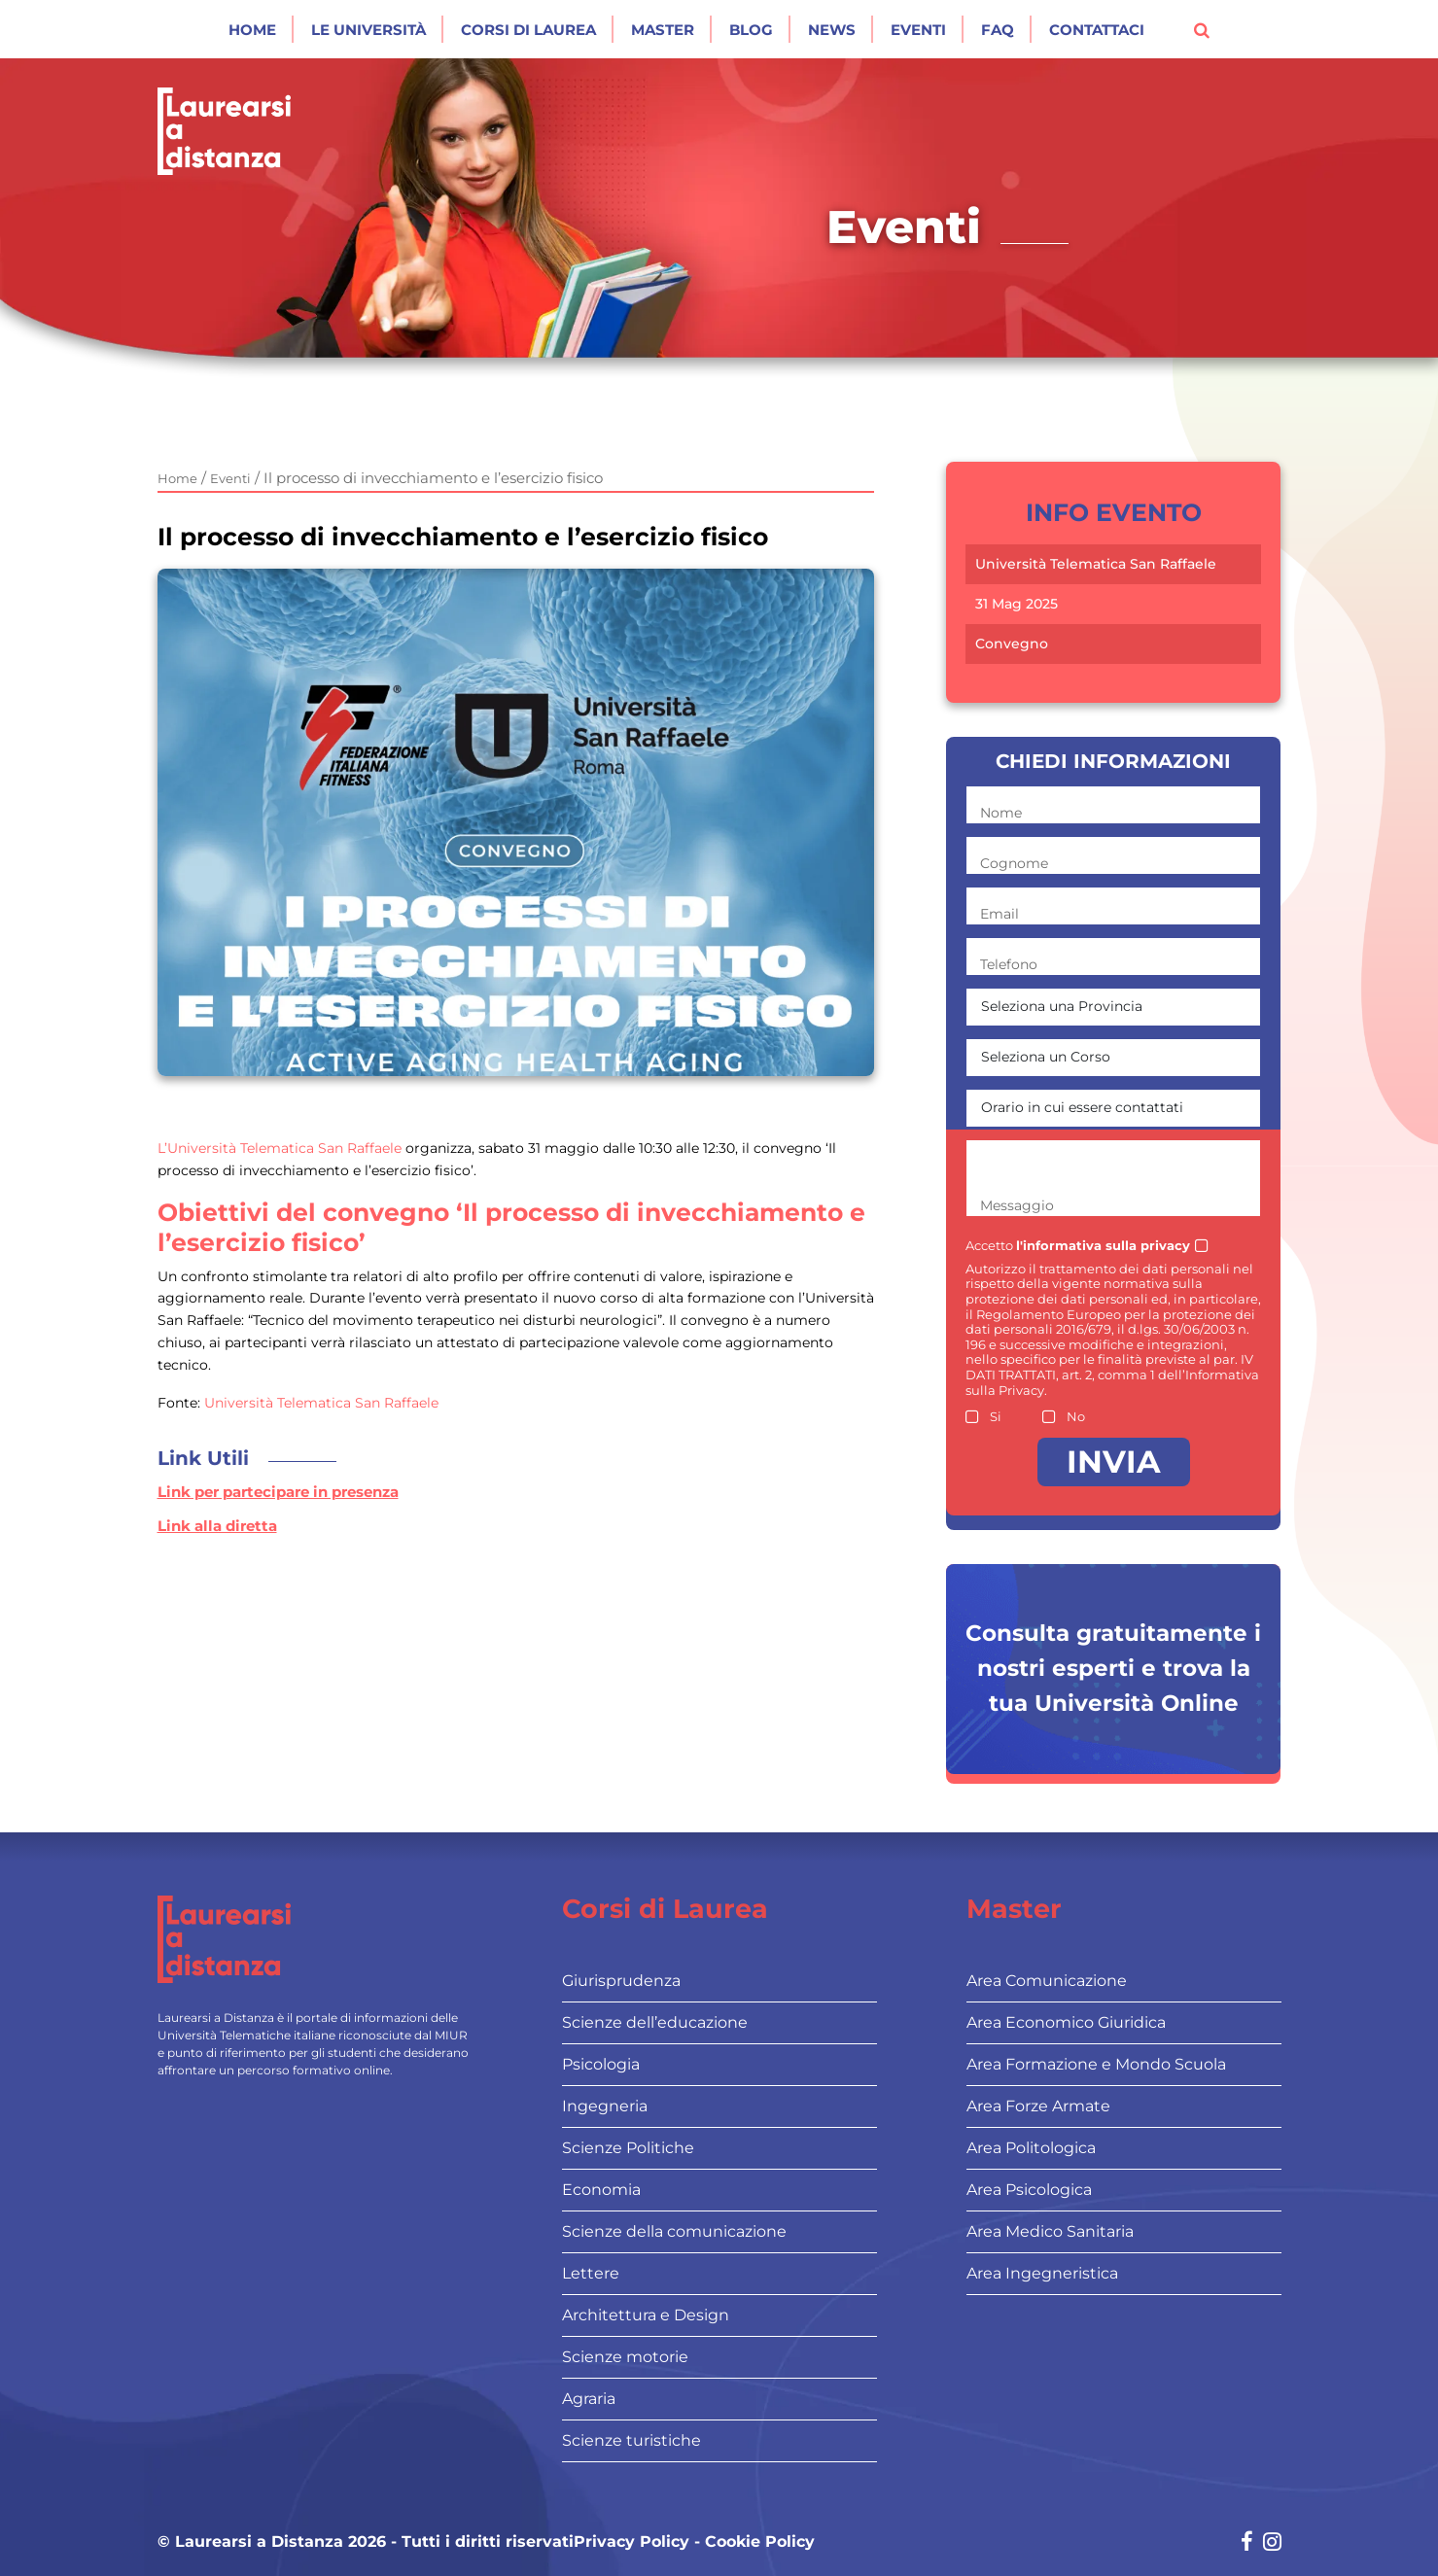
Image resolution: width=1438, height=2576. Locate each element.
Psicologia (601, 2064)
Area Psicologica (1029, 2189)
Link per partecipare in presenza (278, 1491)
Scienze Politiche (628, 2148)
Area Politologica (1031, 2148)
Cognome (1014, 863)
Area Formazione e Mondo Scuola (1096, 2064)
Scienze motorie (625, 2357)
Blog (751, 29)
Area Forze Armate (1038, 2106)
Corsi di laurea (528, 29)
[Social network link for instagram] (1272, 2543)
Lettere (590, 2273)
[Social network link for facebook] (1247, 2543)
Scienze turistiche (631, 2440)
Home (252, 29)
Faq (997, 29)
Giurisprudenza (621, 1980)
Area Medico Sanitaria (1050, 2231)
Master (662, 29)
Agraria (588, 2398)
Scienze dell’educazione (655, 2022)
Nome (1001, 812)
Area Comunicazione (1046, 1980)
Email (999, 914)
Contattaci (1096, 29)
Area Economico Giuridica (1066, 2022)
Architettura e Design (645, 2315)
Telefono (1008, 964)
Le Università (368, 29)
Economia (601, 2189)
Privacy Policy (631, 2542)
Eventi (918, 29)
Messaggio (1017, 1205)
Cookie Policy (760, 2542)
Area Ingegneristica (1042, 2273)
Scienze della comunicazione (674, 2231)
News (832, 29)
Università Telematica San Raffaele (319, 1402)
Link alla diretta (217, 1525)
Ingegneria (605, 2106)
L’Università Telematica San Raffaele (281, 1148)
